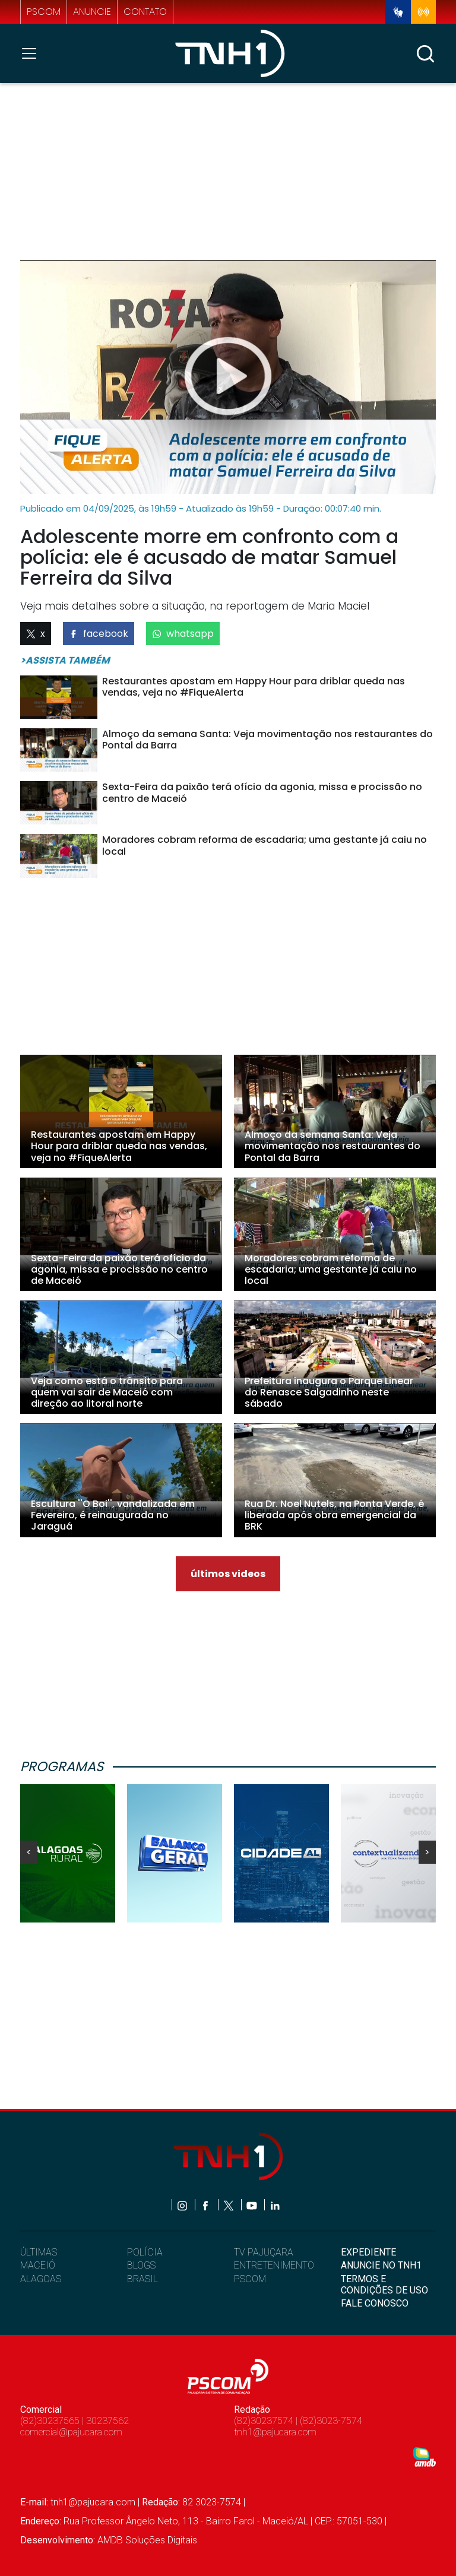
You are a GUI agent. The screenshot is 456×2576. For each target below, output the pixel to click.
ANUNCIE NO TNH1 (381, 2265)
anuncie (92, 11)
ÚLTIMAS (38, 2252)
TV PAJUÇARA (263, 2252)
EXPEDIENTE (368, 2252)
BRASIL (142, 2279)
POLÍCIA (145, 2252)
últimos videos (228, 1574)
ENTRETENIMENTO (274, 2265)
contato (145, 11)
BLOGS (141, 2265)
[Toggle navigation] (32, 53)
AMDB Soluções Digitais (147, 2540)
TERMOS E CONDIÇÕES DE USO (384, 2284)
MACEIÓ (37, 2265)
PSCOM (250, 2279)
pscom (44, 11)
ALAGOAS (40, 2279)
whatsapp (183, 633)
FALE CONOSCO (374, 2303)
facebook (98, 633)
